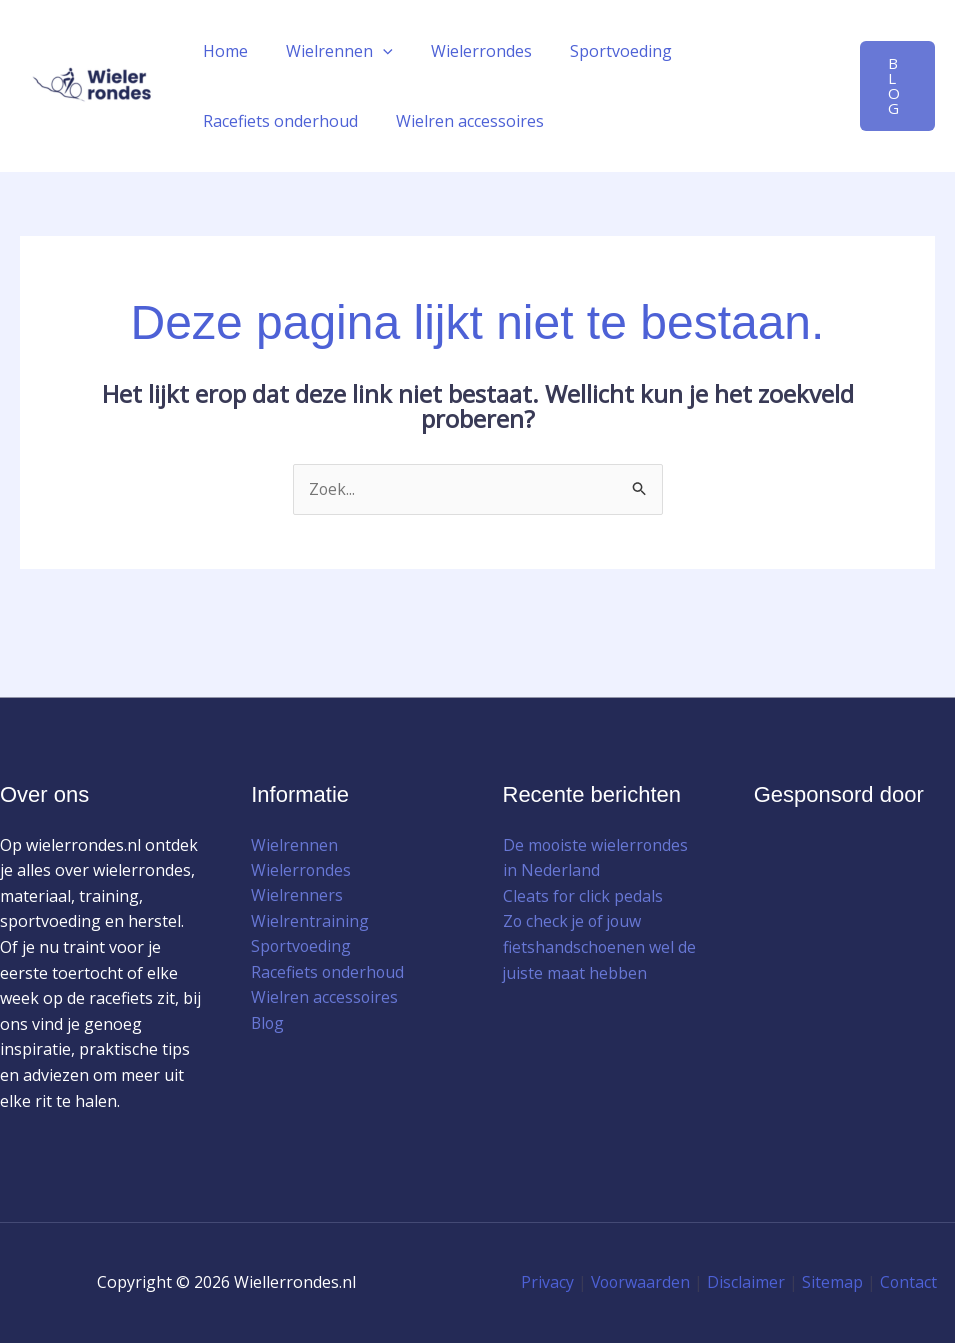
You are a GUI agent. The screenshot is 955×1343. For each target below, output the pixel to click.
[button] (374, 51)
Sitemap (833, 1283)
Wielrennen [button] (330, 51)
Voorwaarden (640, 1283)
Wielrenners (297, 896)
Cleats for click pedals (583, 896)
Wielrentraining (310, 922)
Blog (268, 1024)
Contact (910, 1283)
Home (222, 51)
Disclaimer (747, 1283)
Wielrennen (294, 845)
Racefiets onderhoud (277, 121)
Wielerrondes (466, 51)
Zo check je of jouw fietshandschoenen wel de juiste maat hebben (600, 947)
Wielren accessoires (461, 121)
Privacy (545, 1283)
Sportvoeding (600, 51)
